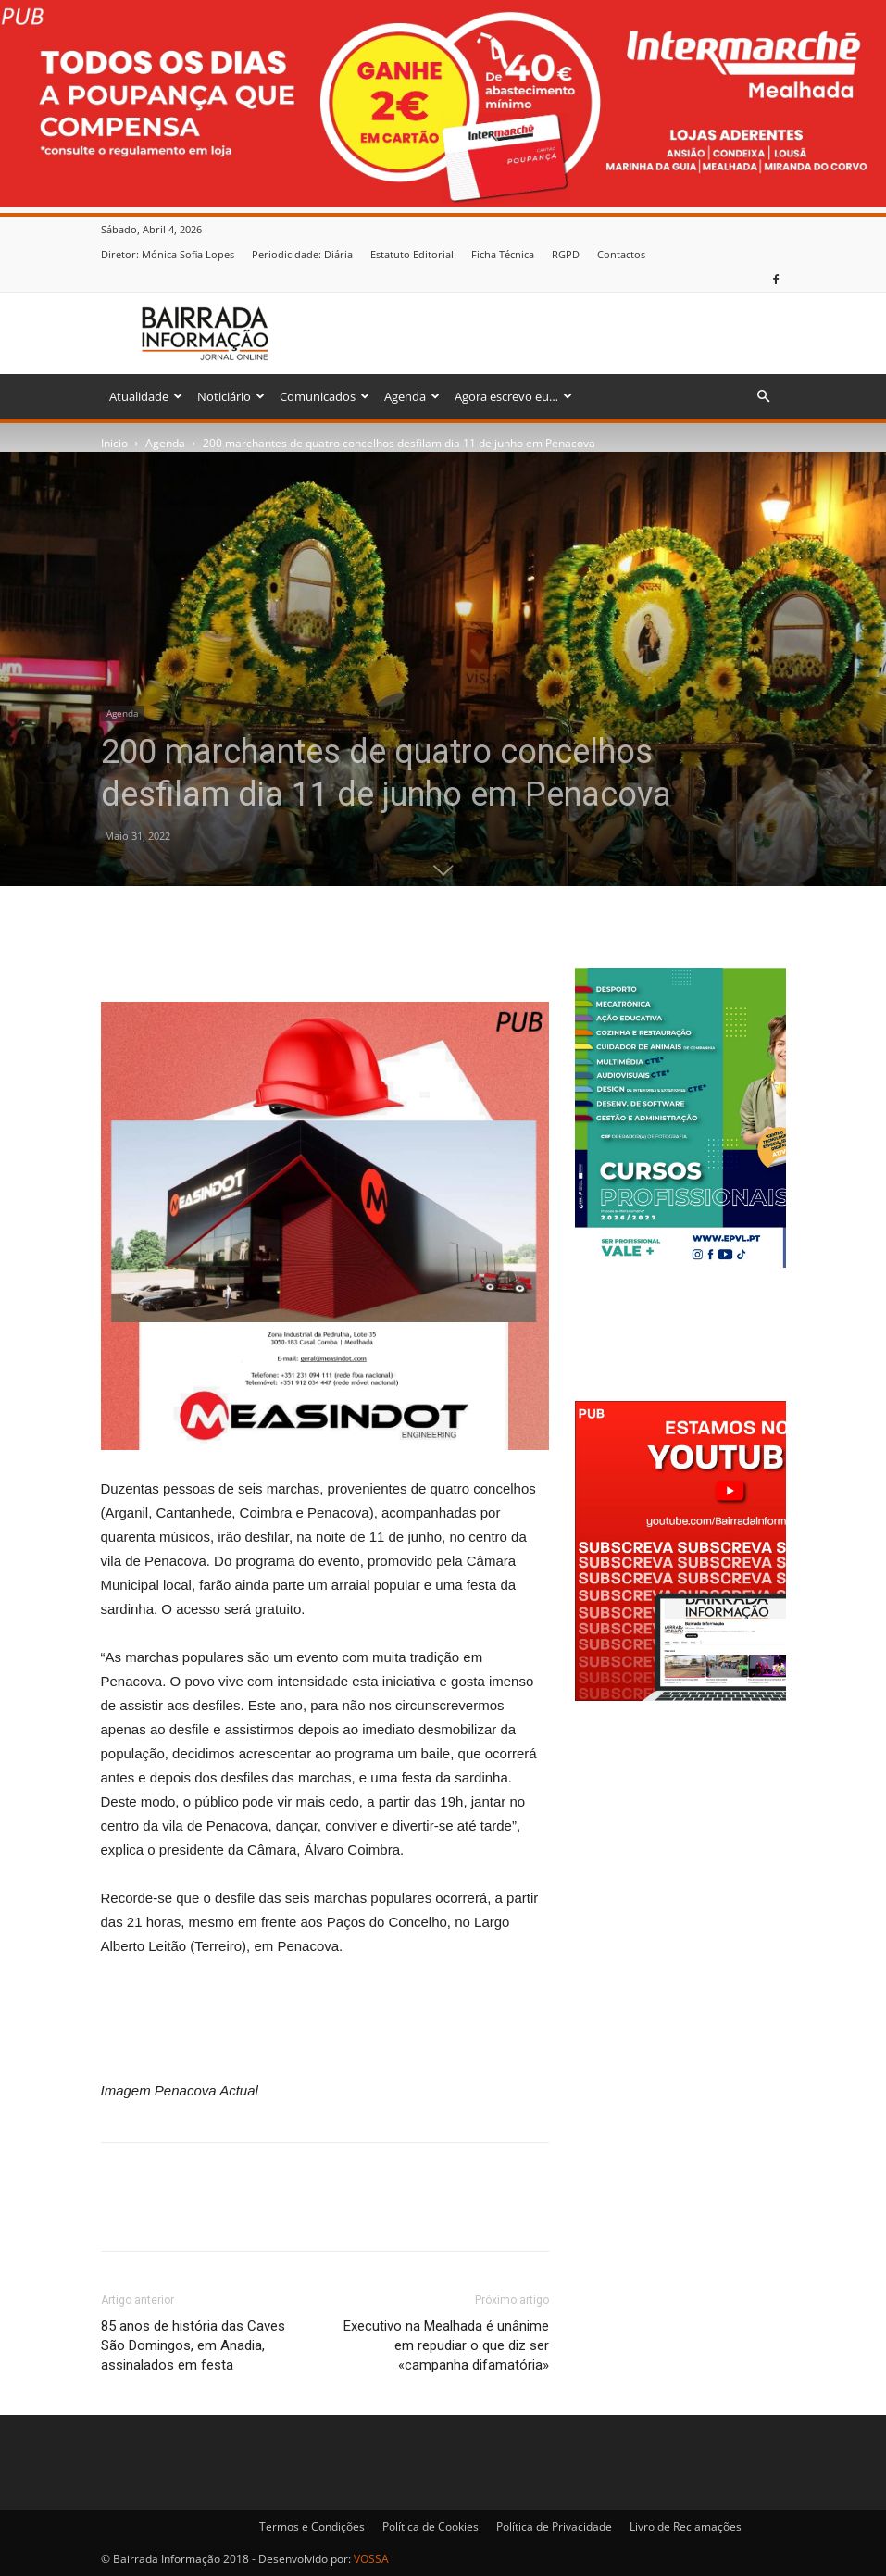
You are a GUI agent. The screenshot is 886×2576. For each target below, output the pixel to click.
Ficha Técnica (502, 254)
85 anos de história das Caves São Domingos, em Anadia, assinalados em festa (193, 2345)
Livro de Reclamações (686, 2526)
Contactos (621, 254)
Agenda (412, 396)
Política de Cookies (430, 2526)
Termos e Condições (312, 2526)
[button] (764, 397)
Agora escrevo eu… (513, 396)
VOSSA (371, 2559)
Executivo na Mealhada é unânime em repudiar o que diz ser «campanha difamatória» (446, 2345)
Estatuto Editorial (412, 254)
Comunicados (324, 396)
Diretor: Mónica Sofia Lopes (167, 254)
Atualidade (145, 396)
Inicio (114, 443)
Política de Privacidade (554, 2526)
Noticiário (231, 396)
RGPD (566, 254)
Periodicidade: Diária (302, 254)
